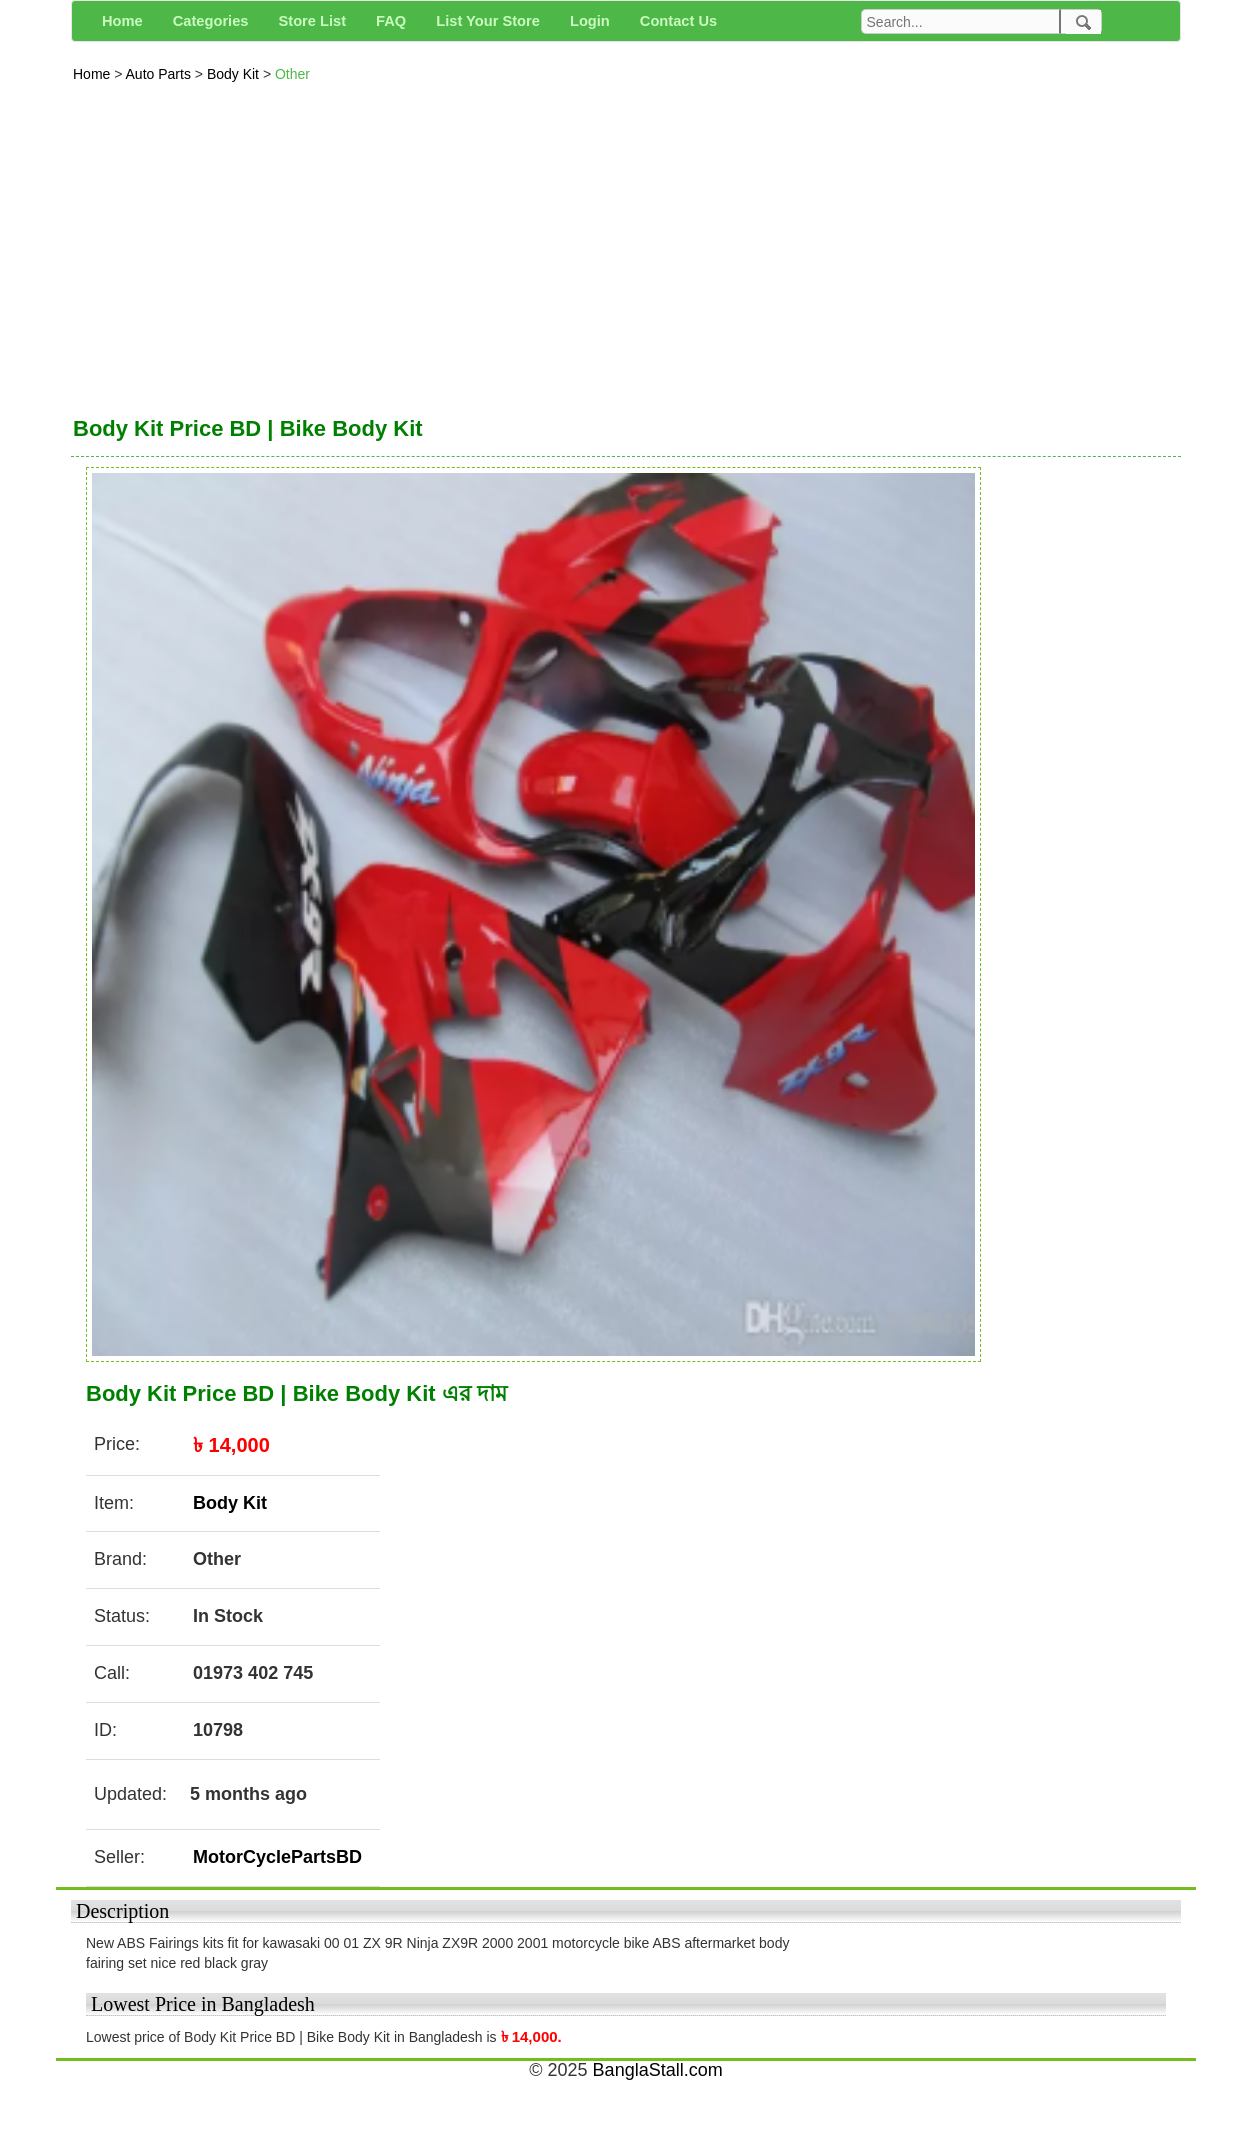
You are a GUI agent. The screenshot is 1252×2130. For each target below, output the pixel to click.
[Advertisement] (626, 244)
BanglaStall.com (658, 2070)
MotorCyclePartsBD (277, 1857)
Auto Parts (160, 74)
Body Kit (235, 74)
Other (292, 74)
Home (93, 74)
